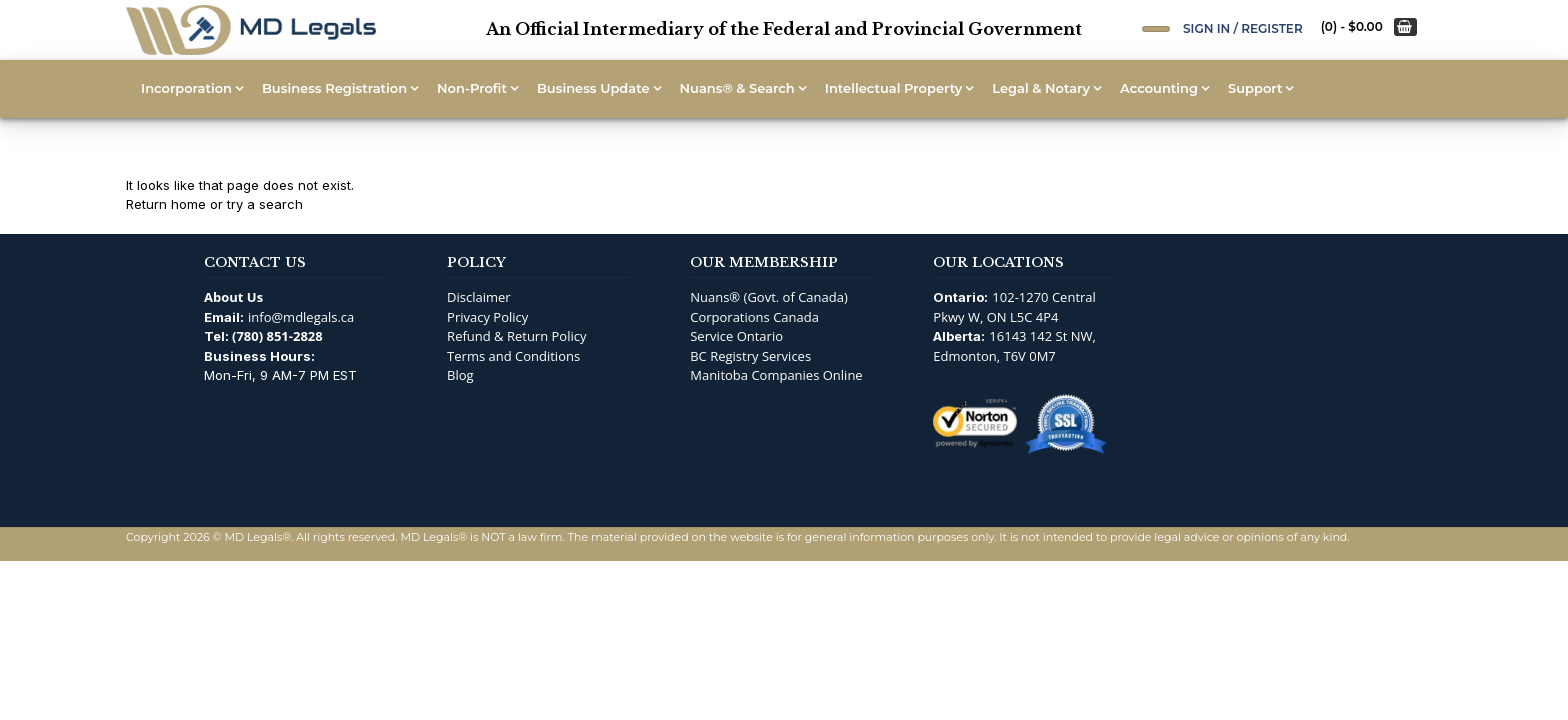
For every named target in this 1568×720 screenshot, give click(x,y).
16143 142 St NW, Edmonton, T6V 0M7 (1014, 346)
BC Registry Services (750, 356)
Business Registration (334, 88)
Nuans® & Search (737, 88)
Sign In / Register (1243, 28)
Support (1255, 88)
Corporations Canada (754, 317)
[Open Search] (1156, 29)
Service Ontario (736, 336)
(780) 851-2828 (277, 336)
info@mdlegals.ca (301, 317)
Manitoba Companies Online (776, 375)
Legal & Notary (1041, 88)
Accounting (1159, 88)
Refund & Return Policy (516, 336)
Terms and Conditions (513, 356)
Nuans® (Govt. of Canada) (769, 297)
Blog (460, 375)
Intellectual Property (893, 88)
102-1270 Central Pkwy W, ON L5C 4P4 (1014, 307)
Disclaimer (479, 297)
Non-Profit (472, 88)
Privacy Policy (487, 317)
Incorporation (186, 88)
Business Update (593, 88)
